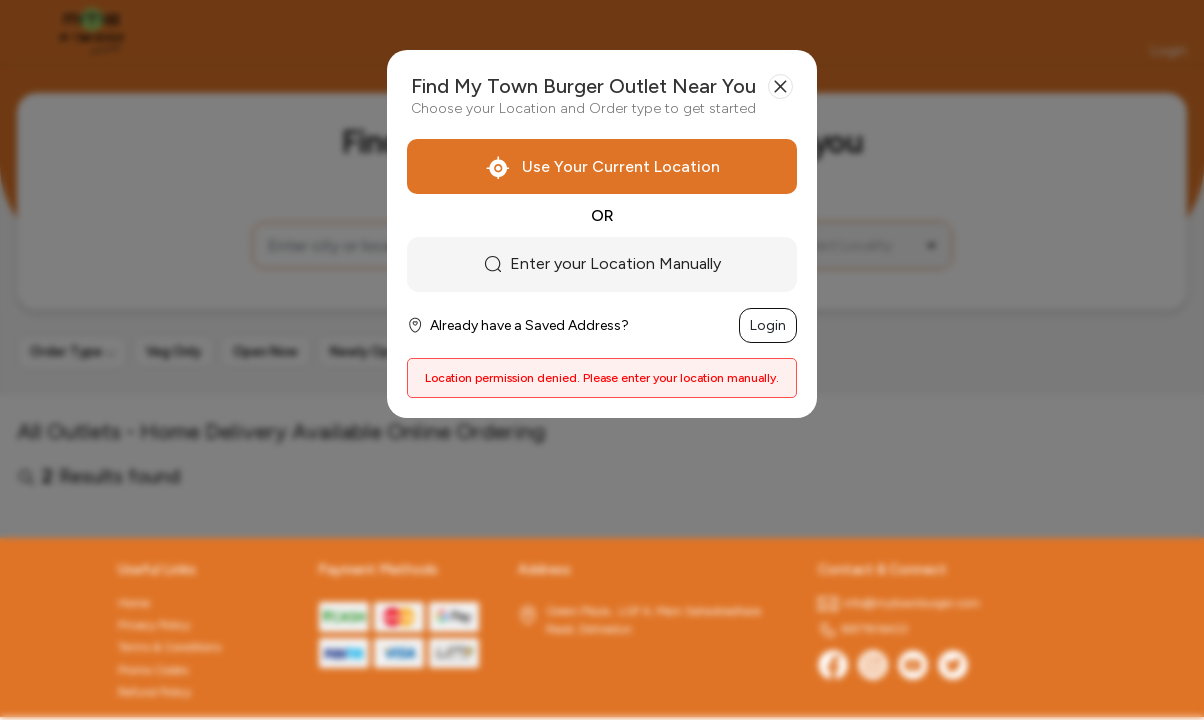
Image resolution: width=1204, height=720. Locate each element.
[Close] (780, 86)
